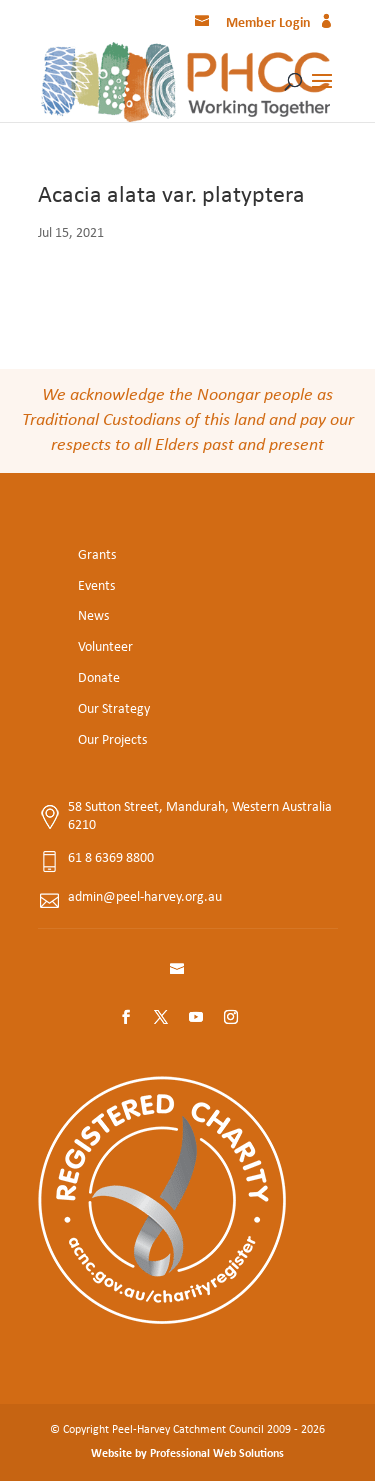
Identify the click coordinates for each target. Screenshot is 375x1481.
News (93, 616)
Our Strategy (114, 709)
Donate (99, 678)
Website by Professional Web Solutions (187, 1454)
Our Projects (112, 740)
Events (96, 586)
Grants (97, 555)
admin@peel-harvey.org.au (145, 897)
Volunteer (105, 647)
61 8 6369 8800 (111, 858)
